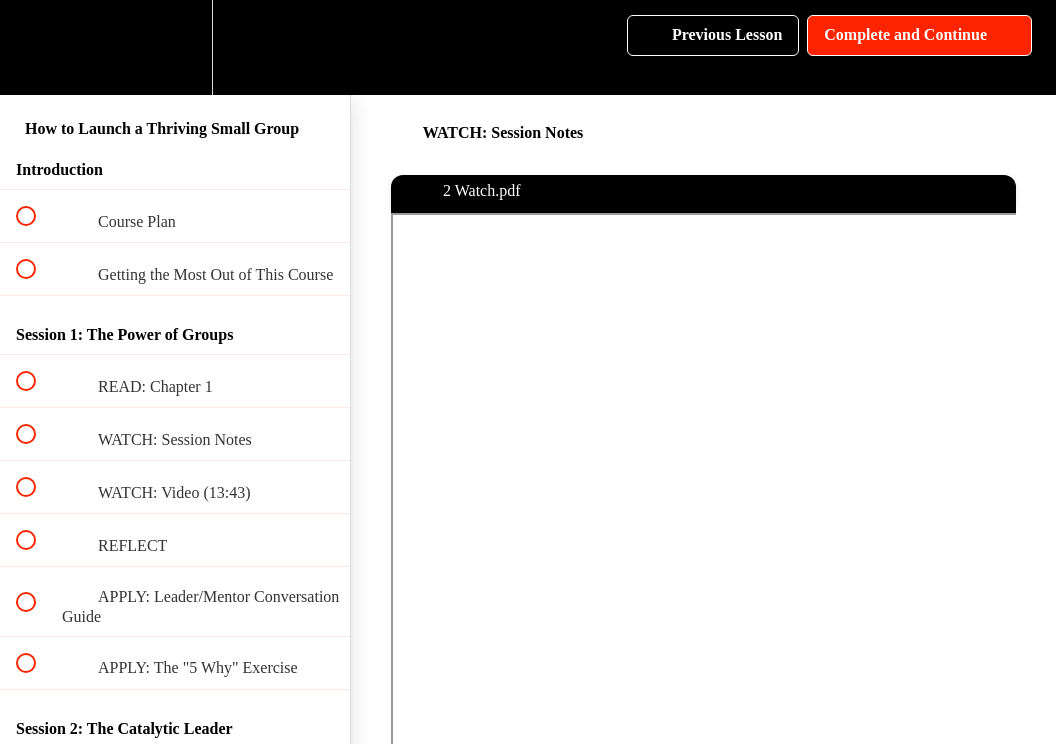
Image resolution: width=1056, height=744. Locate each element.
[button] (37, 47)
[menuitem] (175, 47)
